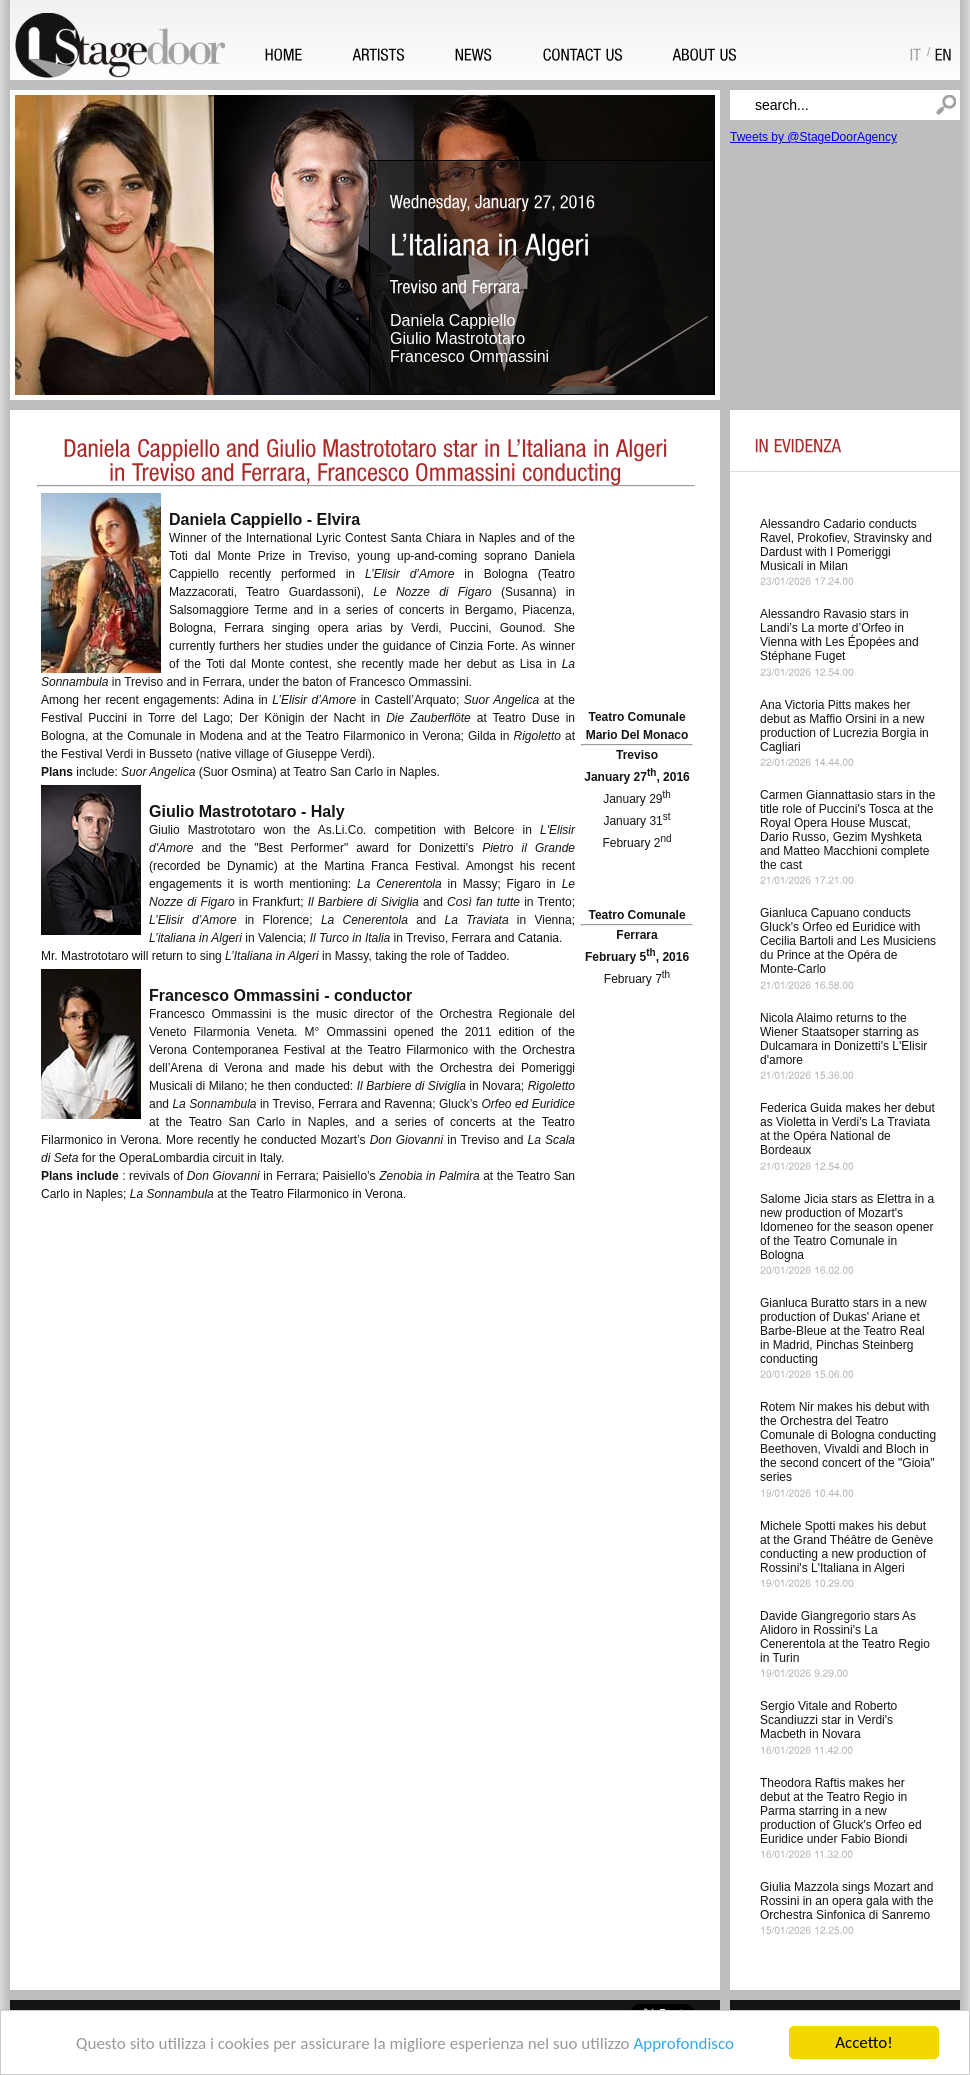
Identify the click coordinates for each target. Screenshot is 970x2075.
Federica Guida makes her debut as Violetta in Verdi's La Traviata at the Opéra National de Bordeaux (847, 1129)
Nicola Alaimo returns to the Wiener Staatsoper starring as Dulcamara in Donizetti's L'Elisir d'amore (843, 1039)
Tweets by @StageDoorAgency (813, 137)
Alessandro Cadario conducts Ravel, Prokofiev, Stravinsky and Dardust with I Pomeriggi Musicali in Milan (846, 545)
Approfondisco (683, 2043)
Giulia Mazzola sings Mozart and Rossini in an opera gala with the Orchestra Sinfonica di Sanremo (846, 1901)
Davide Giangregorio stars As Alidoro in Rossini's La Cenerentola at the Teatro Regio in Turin (845, 1637)
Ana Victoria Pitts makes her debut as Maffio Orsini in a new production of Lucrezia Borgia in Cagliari (844, 726)
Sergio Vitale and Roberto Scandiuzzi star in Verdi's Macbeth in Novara (828, 1720)
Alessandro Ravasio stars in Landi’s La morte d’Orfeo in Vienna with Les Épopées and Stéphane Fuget (839, 635)
